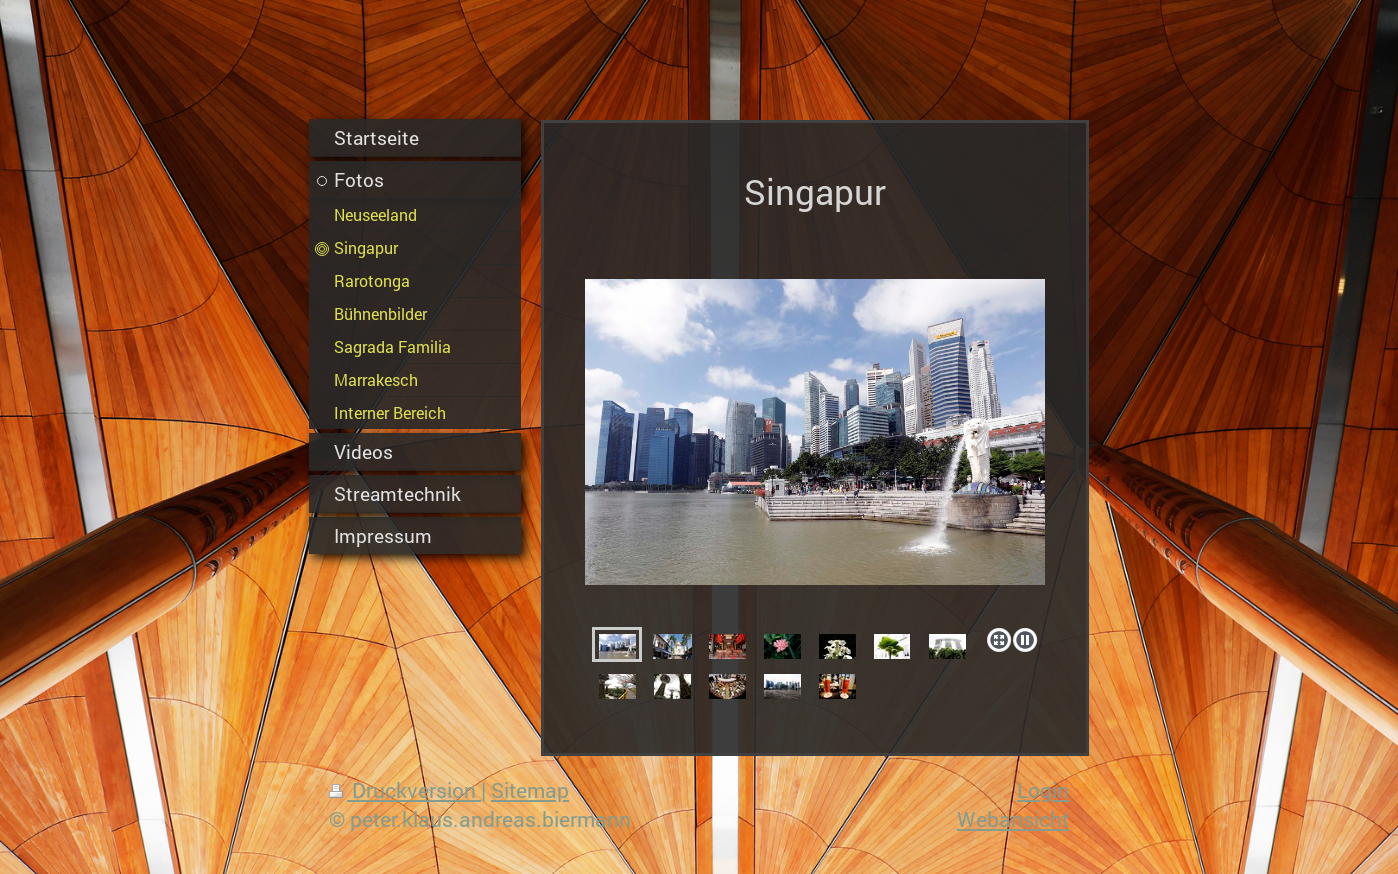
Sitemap (530, 790)
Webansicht (1013, 819)
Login (1043, 790)
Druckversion (405, 790)
